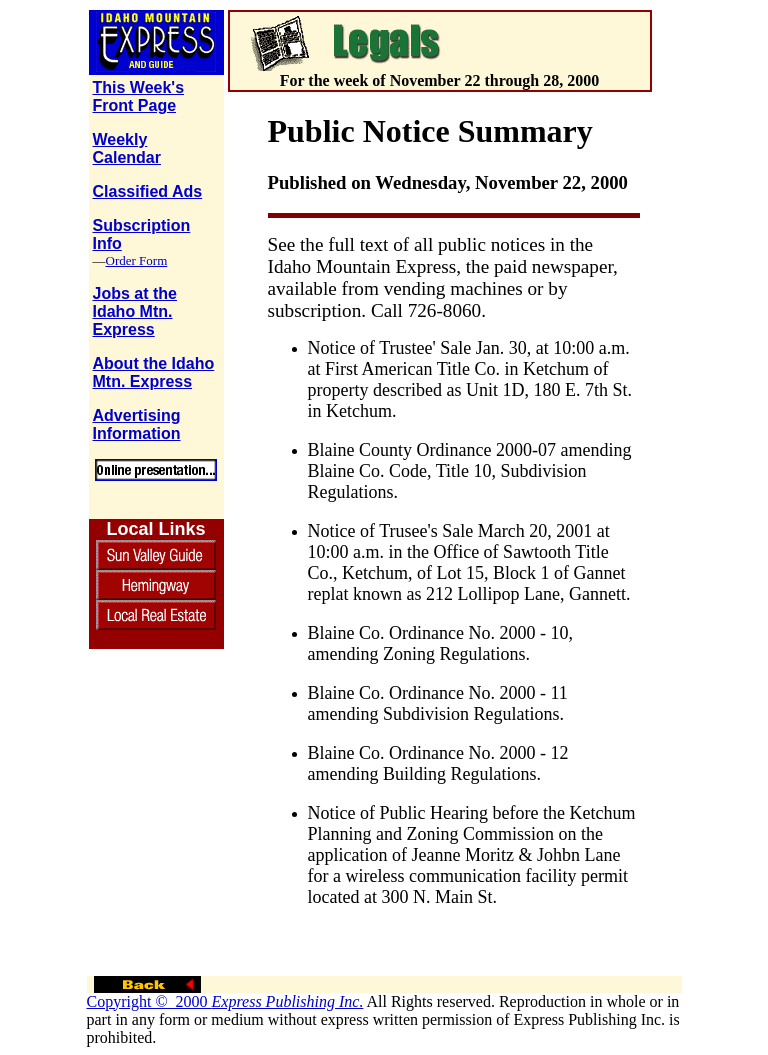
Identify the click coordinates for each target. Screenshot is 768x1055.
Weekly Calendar (127, 148)
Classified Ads (148, 191)
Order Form (137, 260)
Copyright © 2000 (225, 1001)
